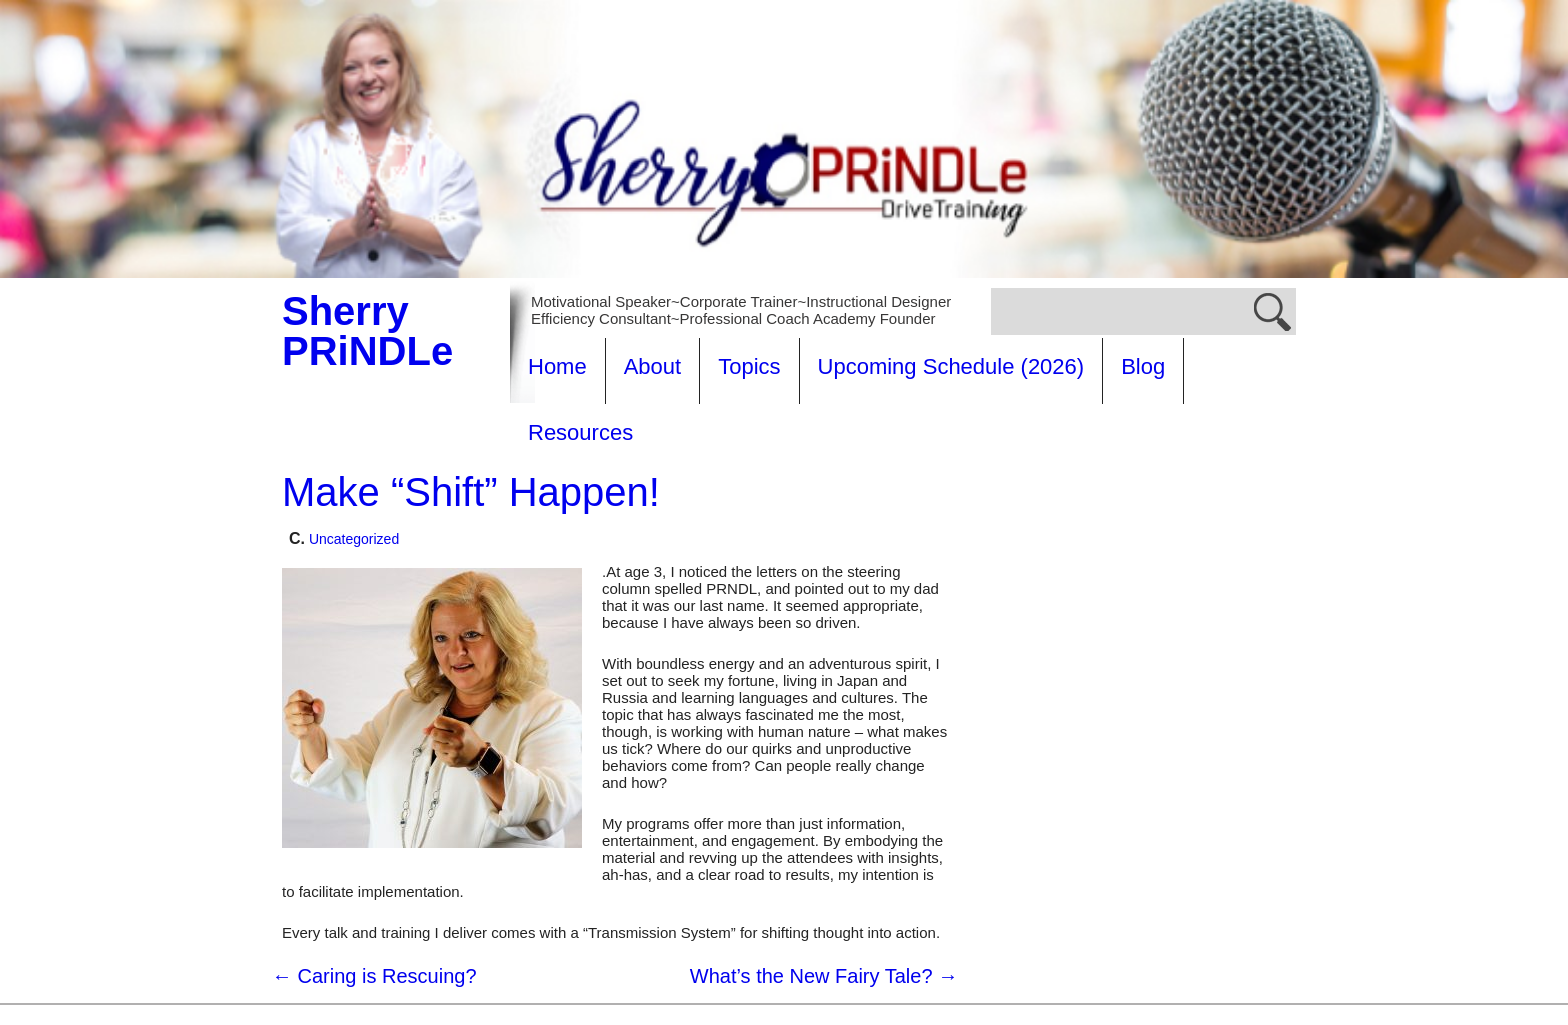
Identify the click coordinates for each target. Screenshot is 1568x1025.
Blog (1143, 366)
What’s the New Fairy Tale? (824, 910)
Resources (1254, 366)
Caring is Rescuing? (374, 910)
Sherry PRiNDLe (367, 331)
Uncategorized (354, 473)
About (653, 366)
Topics (749, 366)
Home (557, 366)
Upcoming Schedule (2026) (951, 366)
